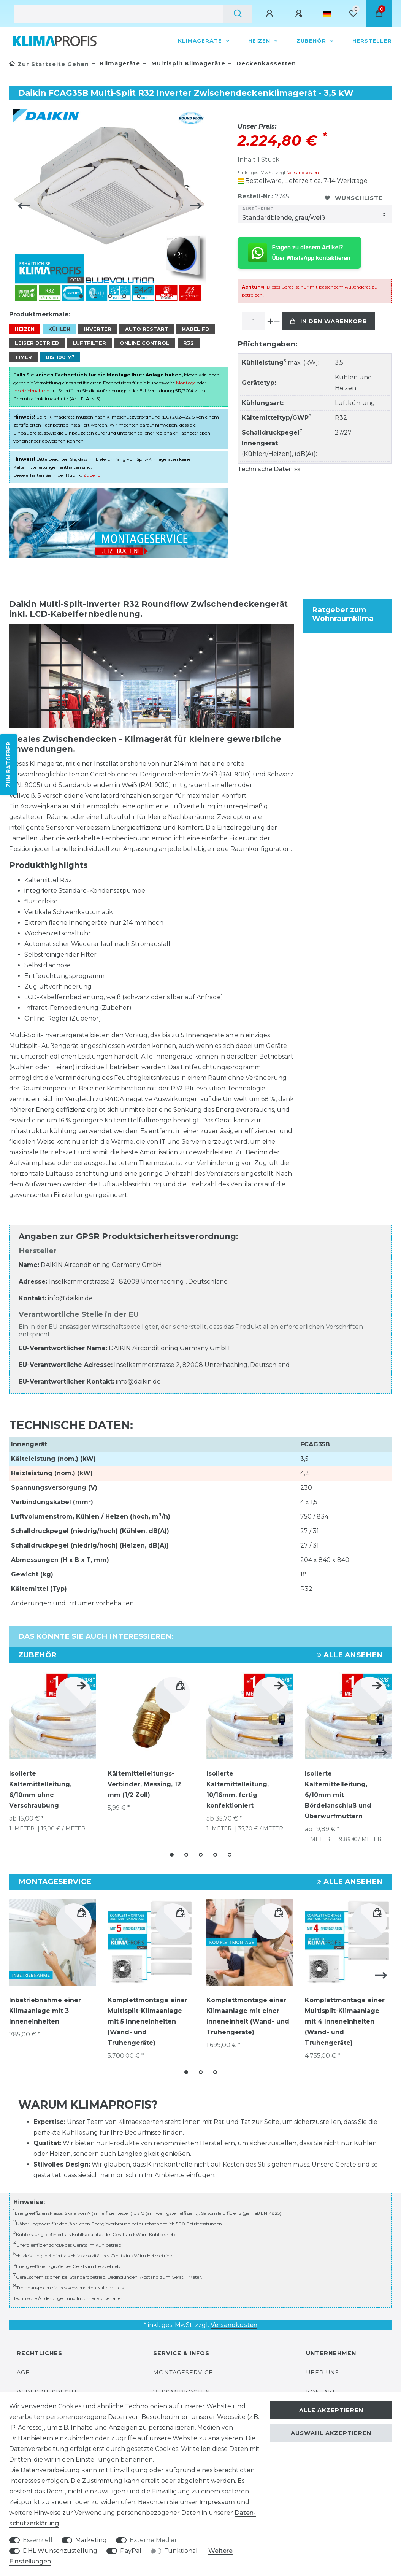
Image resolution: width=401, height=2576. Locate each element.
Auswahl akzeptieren (331, 2433)
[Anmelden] (271, 13)
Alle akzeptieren (331, 2410)
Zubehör (312, 41)
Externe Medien (154, 2540)
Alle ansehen (350, 1651)
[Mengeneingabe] (253, 321)
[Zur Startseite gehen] (49, 64)
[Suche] (237, 14)
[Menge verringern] (277, 321)
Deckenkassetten (265, 63)
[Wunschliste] (353, 13)
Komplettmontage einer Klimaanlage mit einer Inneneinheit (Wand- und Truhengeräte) (247, 2012)
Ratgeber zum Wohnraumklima (343, 611)
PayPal (130, 2550)
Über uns (322, 2366)
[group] (151, 1938)
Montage (186, 380)
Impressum (217, 2502)
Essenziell (37, 2540)
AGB (23, 2366)
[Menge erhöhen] (270, 321)
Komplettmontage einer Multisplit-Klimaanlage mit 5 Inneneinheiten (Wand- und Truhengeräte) (147, 2017)
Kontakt (321, 2386)
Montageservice (183, 2366)
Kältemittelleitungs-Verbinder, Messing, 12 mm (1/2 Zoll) (144, 1781)
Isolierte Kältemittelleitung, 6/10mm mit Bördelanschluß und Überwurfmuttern (338, 1792)
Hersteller (372, 41)
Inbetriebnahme (31, 388)
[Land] (327, 13)
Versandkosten (302, 172)
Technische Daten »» (269, 469)
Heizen (260, 41)
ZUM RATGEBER (8, 764)
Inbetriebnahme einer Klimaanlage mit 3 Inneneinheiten (45, 2006)
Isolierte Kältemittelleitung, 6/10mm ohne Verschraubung (40, 1786)
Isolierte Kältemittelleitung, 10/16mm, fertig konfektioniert (237, 1786)
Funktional (181, 2550)
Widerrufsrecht (47, 2386)
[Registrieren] (300, 13)
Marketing (91, 2540)
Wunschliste (354, 198)
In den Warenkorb (328, 321)
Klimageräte (201, 41)
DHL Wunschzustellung (60, 2550)
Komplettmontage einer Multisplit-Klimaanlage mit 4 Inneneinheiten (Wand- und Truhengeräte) (345, 2017)
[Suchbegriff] (118, 14)
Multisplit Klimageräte (187, 63)
